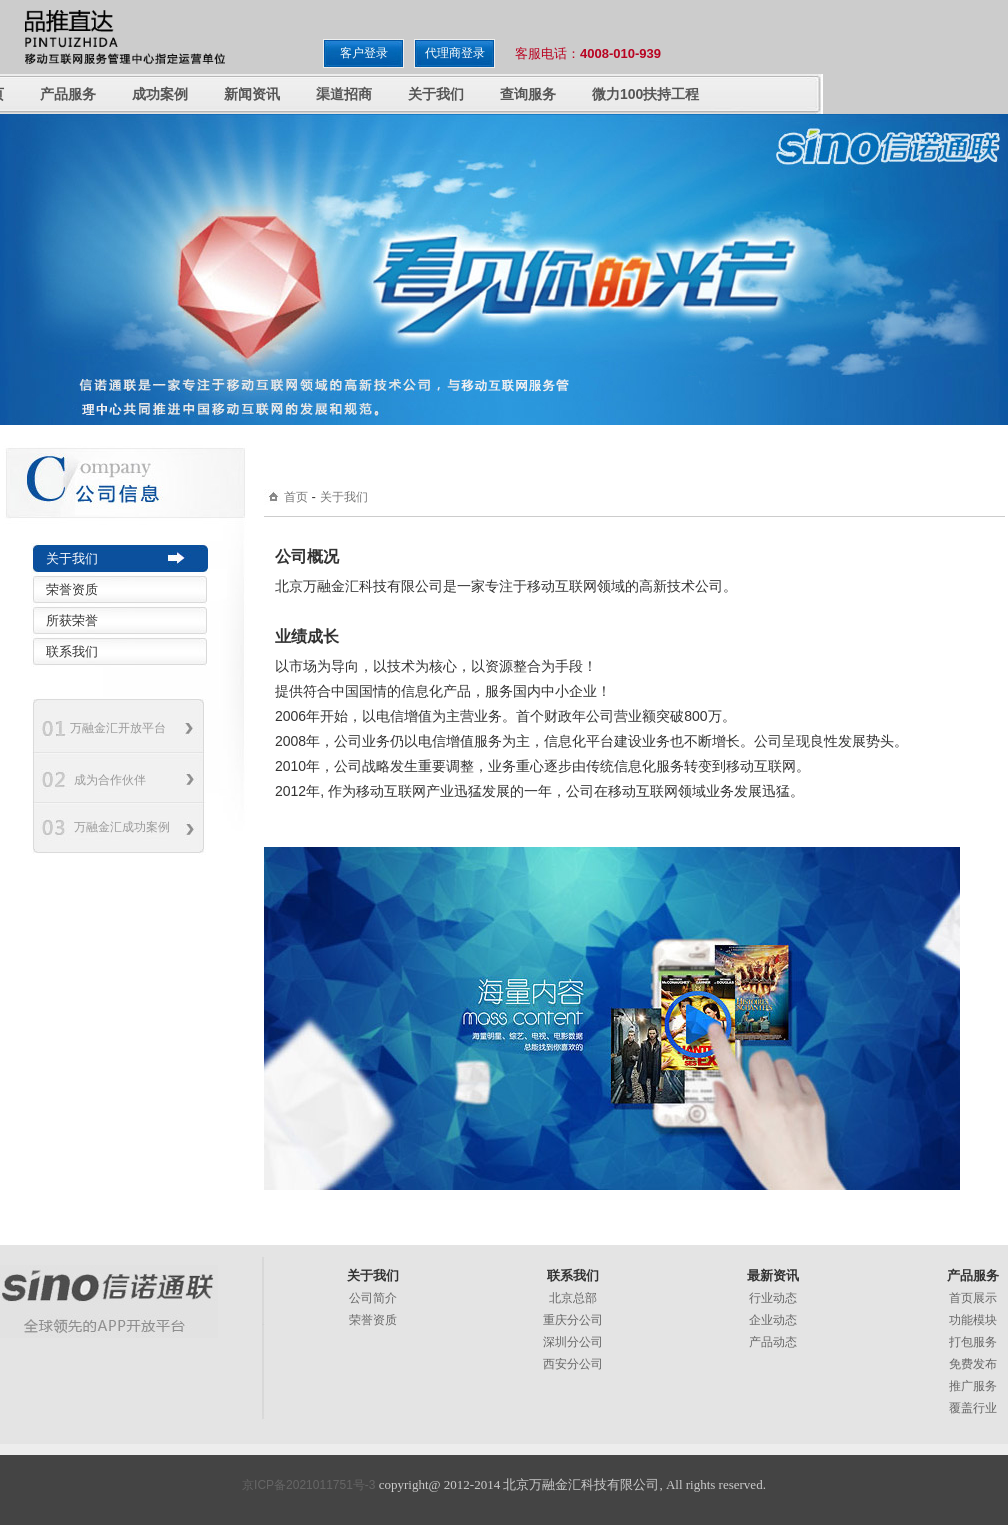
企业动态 (773, 1320)
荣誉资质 (72, 589)
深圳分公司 (573, 1342)
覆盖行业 (973, 1408)
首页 (296, 497)
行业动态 (773, 1298)
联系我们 (72, 651)
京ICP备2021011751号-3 (308, 1485)
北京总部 (573, 1298)
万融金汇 (109, 1301)
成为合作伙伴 (110, 780)
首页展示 (973, 1298)
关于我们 (72, 558)
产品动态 (773, 1342)
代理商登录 (455, 53)
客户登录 (364, 53)
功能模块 (973, 1320)
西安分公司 (573, 1364)
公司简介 (373, 1298)
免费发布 (973, 1364)
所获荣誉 (72, 620)
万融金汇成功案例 (122, 827)
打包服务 (973, 1342)
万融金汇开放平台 (118, 728)
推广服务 (973, 1386)
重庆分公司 (573, 1320)
